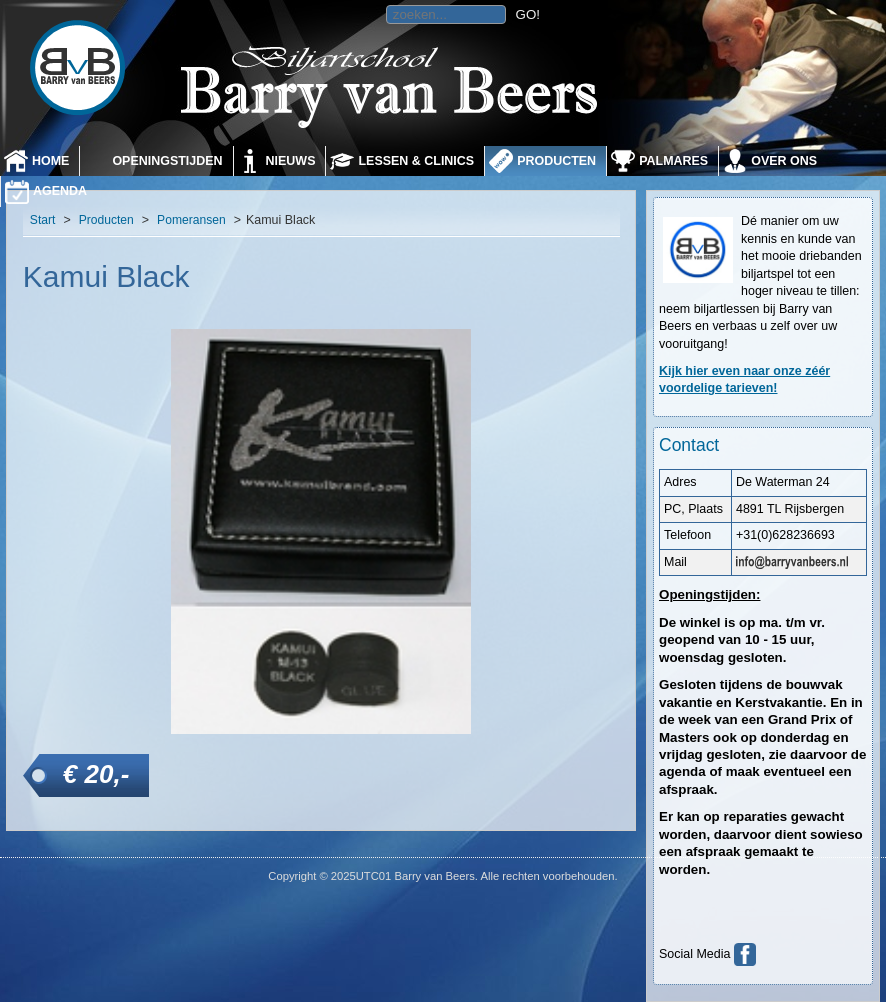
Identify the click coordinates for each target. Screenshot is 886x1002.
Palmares (673, 161)
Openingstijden (167, 161)
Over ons (784, 161)
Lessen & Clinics (416, 161)
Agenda (60, 191)
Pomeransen (191, 220)
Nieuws (291, 161)
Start (43, 220)
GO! (528, 14)
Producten (556, 161)
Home (50, 161)
